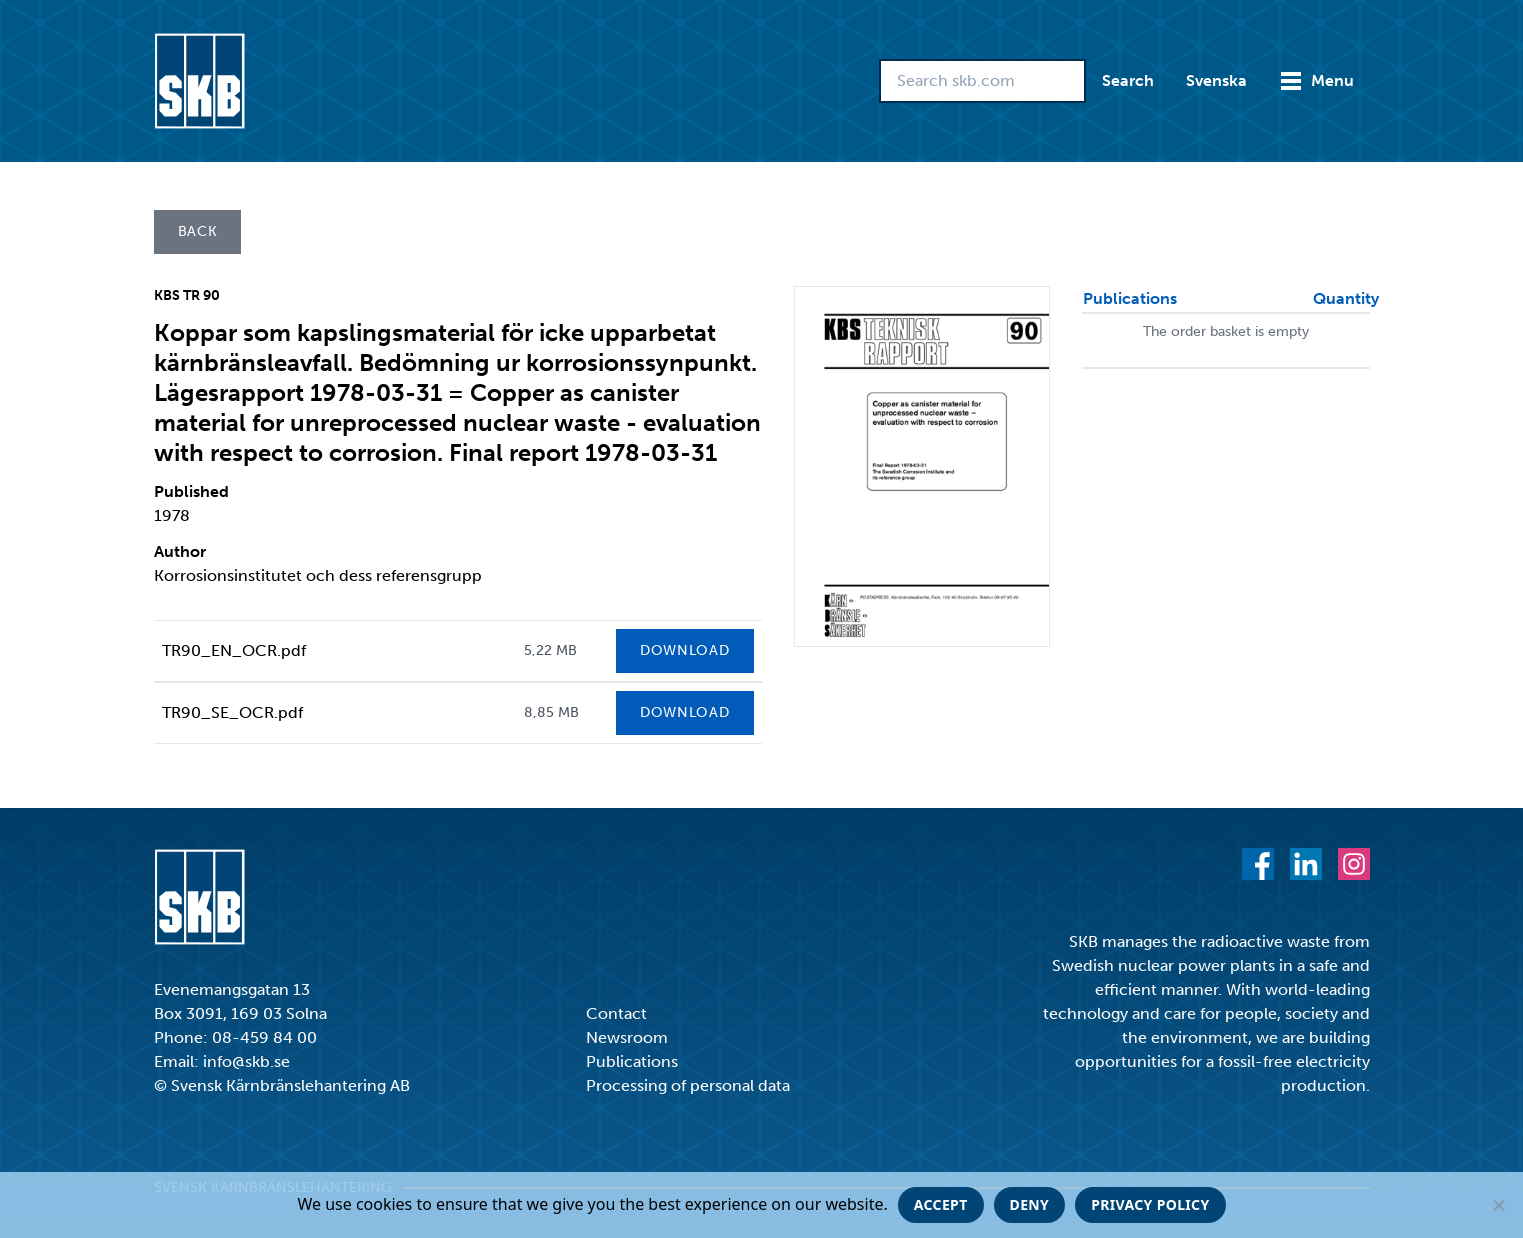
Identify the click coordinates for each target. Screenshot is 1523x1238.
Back (198, 231)
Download (685, 650)
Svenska (1216, 80)
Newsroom (627, 1037)
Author (180, 551)
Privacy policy (1150, 1204)
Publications (632, 1061)
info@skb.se (246, 1061)
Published (191, 491)
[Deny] (1498, 1205)
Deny (1030, 1204)
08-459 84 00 (264, 1037)
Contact (616, 1013)
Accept (941, 1204)
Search (1128, 80)
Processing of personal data (688, 1085)
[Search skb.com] (982, 81)
